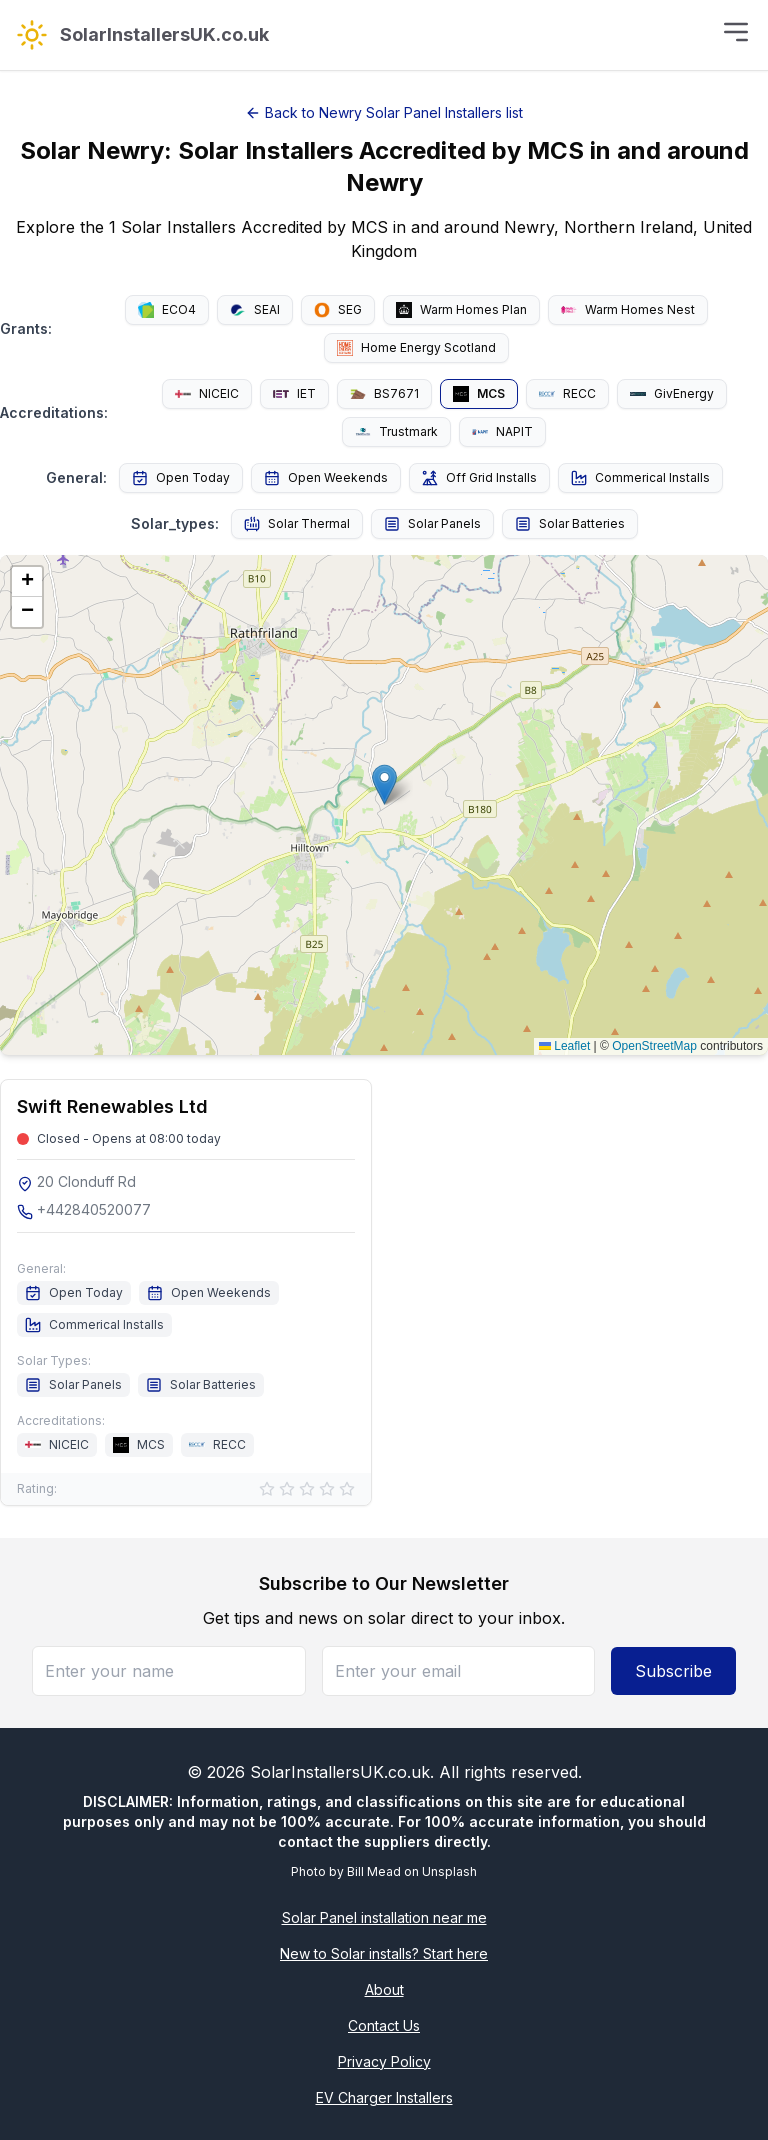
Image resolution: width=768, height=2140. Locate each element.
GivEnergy (672, 393)
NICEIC (207, 393)
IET (294, 393)
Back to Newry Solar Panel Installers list (384, 112)
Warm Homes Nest (628, 309)
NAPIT (502, 431)
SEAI (255, 310)
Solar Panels (432, 524)
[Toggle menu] (736, 32)
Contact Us (384, 2025)
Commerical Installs (640, 478)
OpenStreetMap (654, 1046)
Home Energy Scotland (416, 348)
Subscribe (673, 1671)
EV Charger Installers (384, 2097)
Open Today (181, 478)
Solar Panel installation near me (384, 1917)
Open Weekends (326, 478)
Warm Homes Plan (461, 310)
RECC (567, 393)
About (384, 1989)
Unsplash (449, 1871)
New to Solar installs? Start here (384, 1953)
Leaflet (564, 1046)
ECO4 (167, 310)
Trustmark (396, 432)
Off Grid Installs (479, 478)
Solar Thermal (297, 524)
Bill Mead (374, 1871)
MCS (479, 394)
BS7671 (384, 393)
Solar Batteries (570, 524)
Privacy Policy (384, 2061)
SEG (338, 310)
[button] (384, 784)
